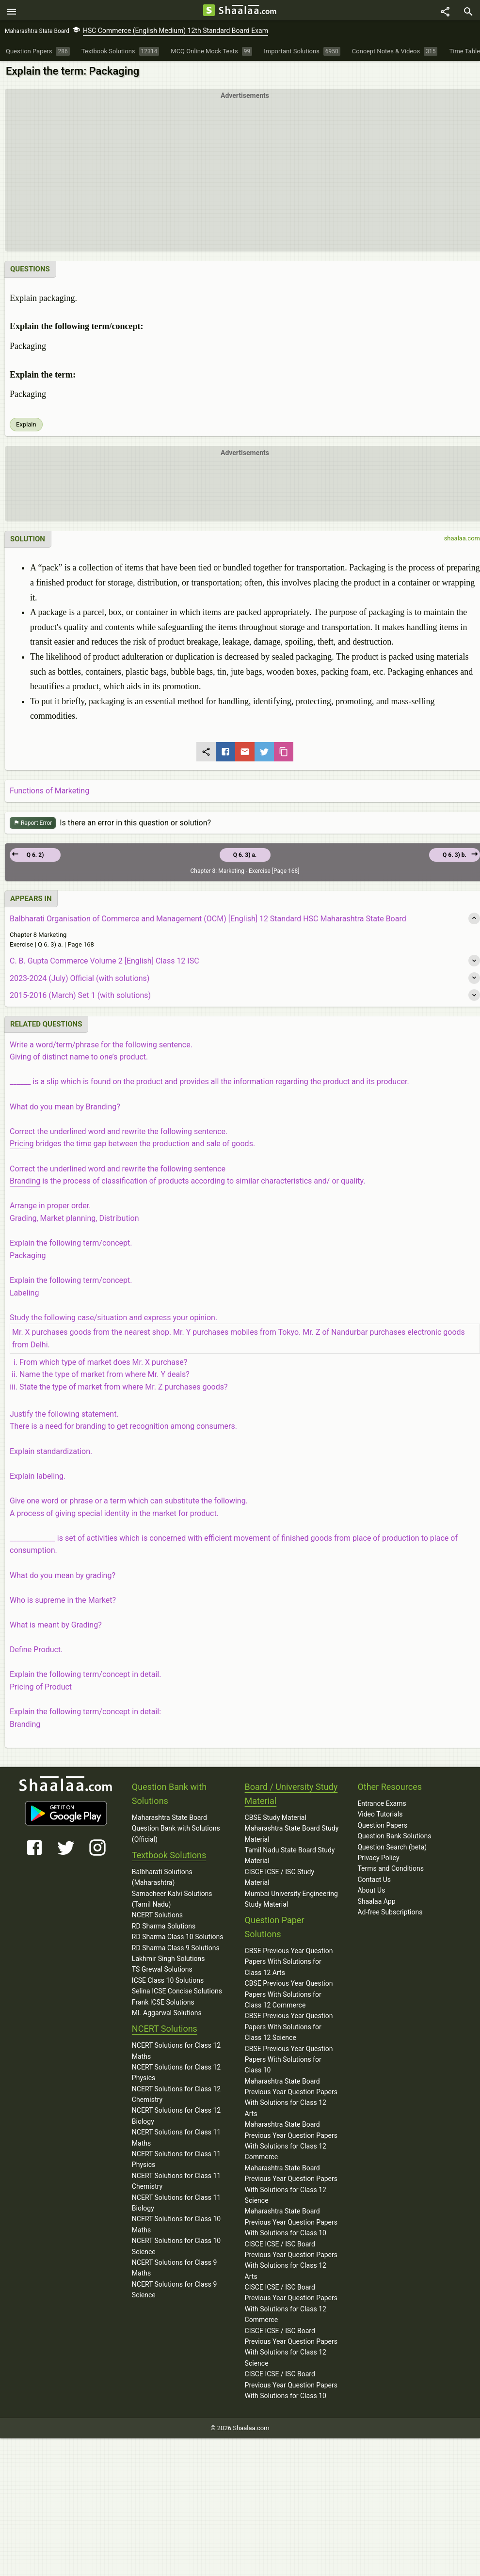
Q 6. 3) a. (245, 857)
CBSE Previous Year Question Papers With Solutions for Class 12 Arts (289, 1964)
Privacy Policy (378, 1861)
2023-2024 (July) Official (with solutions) (79, 981)
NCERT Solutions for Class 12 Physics (176, 2075)
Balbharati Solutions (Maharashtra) (162, 1880)
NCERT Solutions (157, 1918)
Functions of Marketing (49, 793)
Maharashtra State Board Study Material (292, 1836)
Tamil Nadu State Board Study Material (290, 1858)
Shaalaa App (376, 1904)
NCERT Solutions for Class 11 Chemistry (176, 2184)
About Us (371, 1893)
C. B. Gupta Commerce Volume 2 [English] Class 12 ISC (104, 963)
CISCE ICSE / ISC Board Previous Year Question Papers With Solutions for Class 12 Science (291, 2349)
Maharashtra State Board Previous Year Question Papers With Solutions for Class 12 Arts (291, 2100)
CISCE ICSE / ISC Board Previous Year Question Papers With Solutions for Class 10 (291, 2387)
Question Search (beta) (392, 1849)
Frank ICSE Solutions (163, 2004)
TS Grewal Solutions (162, 1972)
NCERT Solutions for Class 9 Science (174, 2292)
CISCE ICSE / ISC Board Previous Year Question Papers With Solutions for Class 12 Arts (291, 2263)
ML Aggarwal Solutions (167, 2016)
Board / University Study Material (291, 1797)
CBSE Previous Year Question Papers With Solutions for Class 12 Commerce (289, 1997)
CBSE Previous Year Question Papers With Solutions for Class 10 (289, 2062)
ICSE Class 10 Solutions (168, 1983)
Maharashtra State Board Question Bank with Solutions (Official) (176, 1831)
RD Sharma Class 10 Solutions (178, 1940)
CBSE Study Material (275, 1820)
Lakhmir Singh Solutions (168, 1961)
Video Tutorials (379, 1817)
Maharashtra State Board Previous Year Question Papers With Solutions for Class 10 (291, 2225)
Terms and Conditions (390, 1871)
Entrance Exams (381, 1806)
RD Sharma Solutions (163, 1929)
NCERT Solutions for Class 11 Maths (176, 2140)
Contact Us (374, 1882)
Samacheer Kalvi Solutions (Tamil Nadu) (172, 1901)
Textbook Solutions (169, 1858)
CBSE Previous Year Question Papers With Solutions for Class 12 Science (289, 2029)
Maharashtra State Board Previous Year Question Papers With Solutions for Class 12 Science (291, 2187)
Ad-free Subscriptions (389, 1915)
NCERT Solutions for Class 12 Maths (176, 2053)
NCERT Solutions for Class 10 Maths (176, 2227)
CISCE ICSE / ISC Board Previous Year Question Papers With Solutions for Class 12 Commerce (291, 2306)
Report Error (33, 826)
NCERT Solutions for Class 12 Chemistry (176, 2096)
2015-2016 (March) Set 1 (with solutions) (80, 998)
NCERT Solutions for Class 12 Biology (176, 2118)
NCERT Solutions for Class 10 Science (176, 2249)
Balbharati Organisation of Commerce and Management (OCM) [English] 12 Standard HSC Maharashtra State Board (208, 921)
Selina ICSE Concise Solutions (177, 1994)
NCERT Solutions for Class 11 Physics (176, 2162)
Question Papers (382, 1828)
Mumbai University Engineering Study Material (291, 1901)
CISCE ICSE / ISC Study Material (280, 1880)
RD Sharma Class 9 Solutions (176, 1950)
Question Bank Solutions (394, 1839)
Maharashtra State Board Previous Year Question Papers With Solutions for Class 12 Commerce (291, 2143)
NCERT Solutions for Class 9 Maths (174, 2270)
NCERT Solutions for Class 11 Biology (176, 2205)
